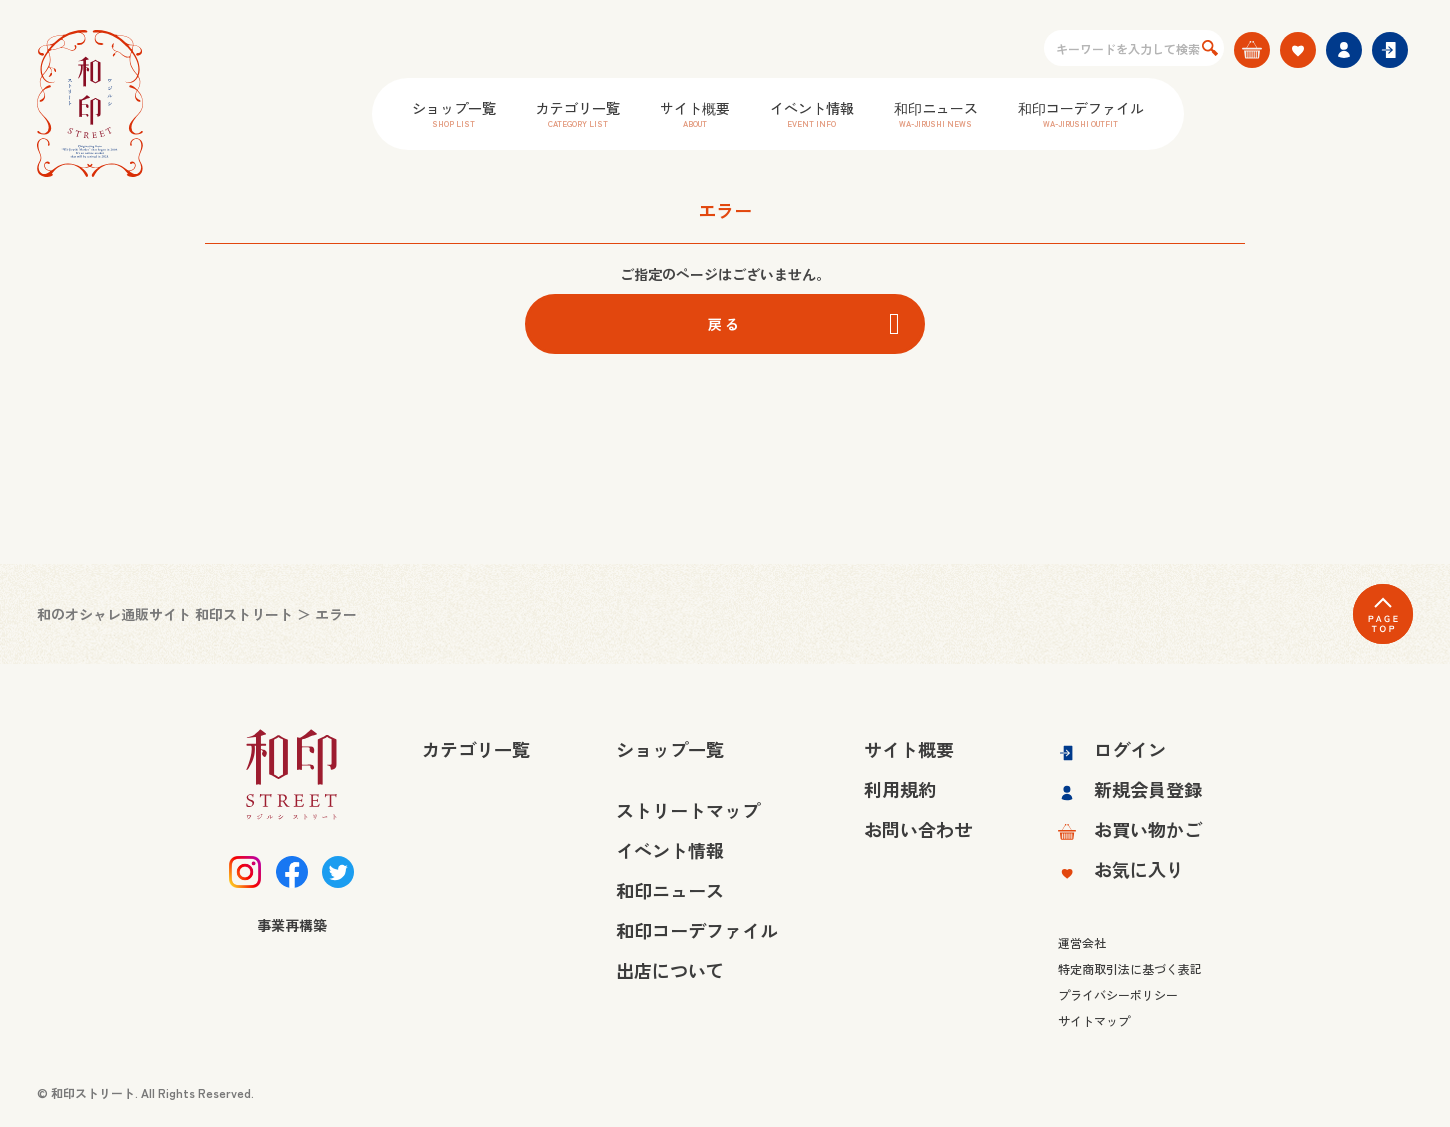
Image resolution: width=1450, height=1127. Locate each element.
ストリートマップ (688, 810)
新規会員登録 (1130, 789)
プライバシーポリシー (1118, 994)
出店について (670, 970)
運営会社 (1082, 942)
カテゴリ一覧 (578, 113)
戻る (725, 324)
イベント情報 (812, 113)
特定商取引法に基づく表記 (1130, 968)
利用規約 (900, 789)
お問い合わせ (918, 829)
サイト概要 (695, 113)
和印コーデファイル (1081, 113)
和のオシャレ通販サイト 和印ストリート (165, 614)
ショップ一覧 (454, 113)
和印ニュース (936, 113)
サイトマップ (1094, 1020)
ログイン (1112, 749)
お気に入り (1121, 869)
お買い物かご (1130, 829)
